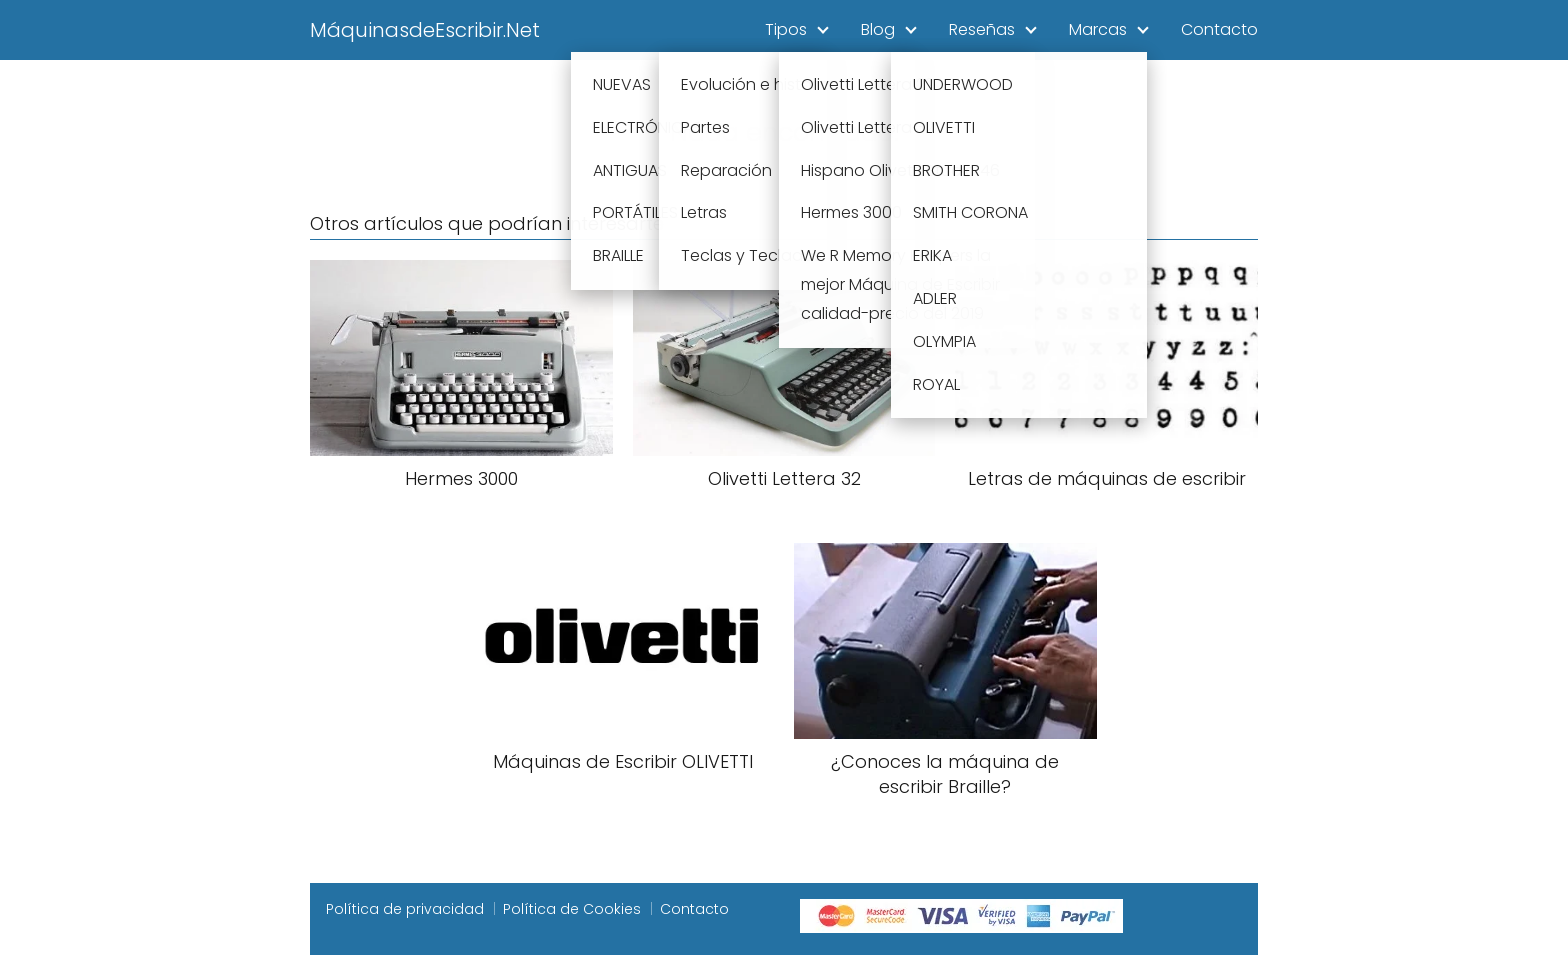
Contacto (1219, 29)
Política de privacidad (405, 909)
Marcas (1098, 29)
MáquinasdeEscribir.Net (425, 30)
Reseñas (982, 29)
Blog (878, 29)
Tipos (786, 29)
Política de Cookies (572, 909)
